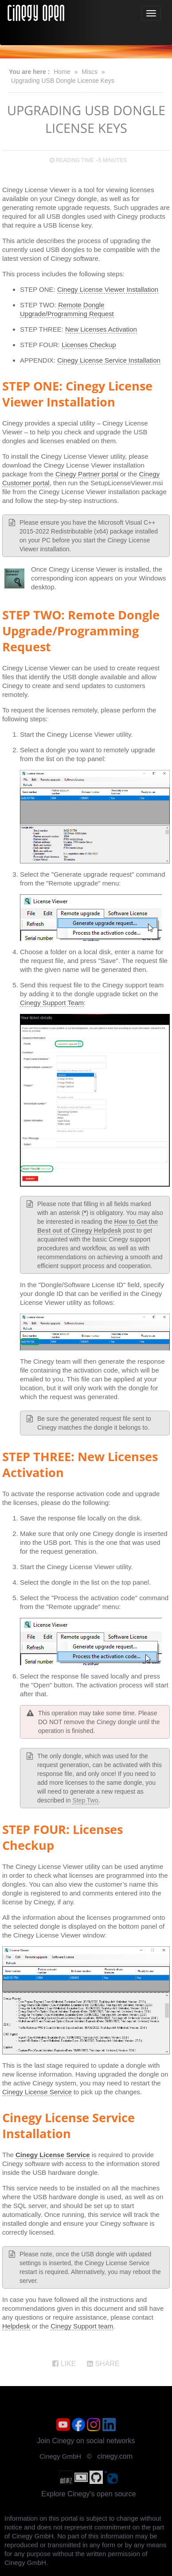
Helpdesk (16, 2326)
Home (62, 71)
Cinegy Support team (82, 2326)
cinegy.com (115, 2456)
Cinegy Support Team (52, 1002)
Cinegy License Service (37, 2092)
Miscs (90, 71)
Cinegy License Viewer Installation (107, 289)
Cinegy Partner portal (86, 474)
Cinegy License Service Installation (108, 360)
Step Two (85, 1800)
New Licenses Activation (101, 329)
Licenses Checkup (89, 344)
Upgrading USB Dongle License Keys (62, 80)
